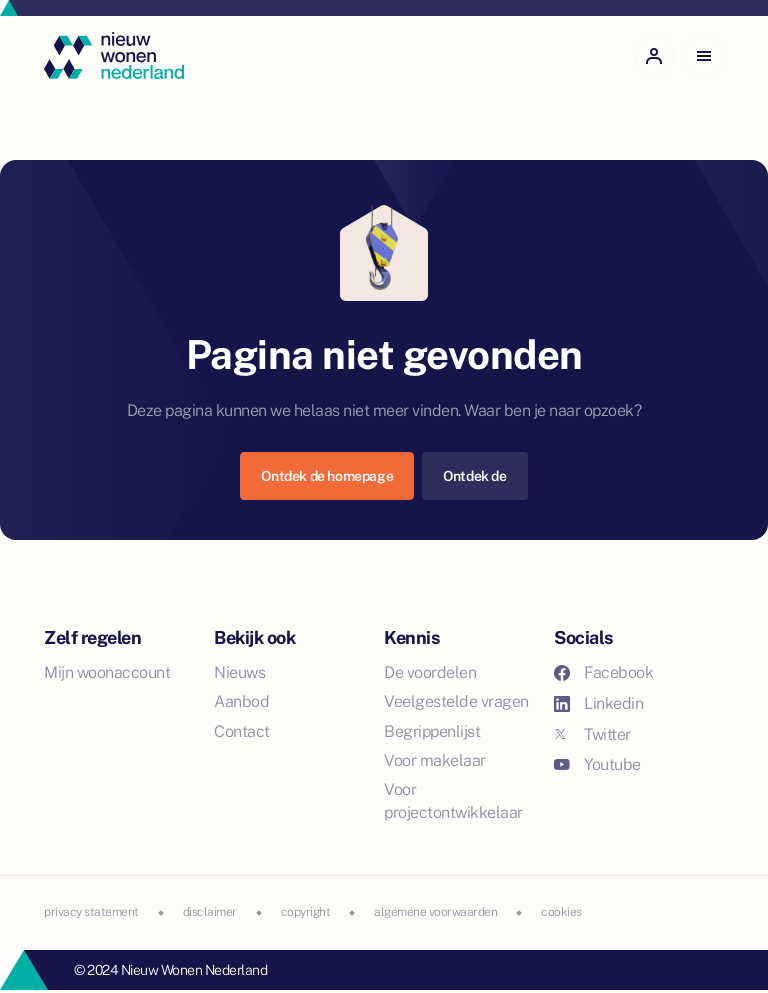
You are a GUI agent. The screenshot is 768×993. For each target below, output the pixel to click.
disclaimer (210, 912)
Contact (242, 731)
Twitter (592, 734)
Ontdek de (474, 476)
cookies (561, 912)
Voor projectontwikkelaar (453, 801)
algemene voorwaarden (435, 912)
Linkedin (598, 703)
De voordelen (430, 672)
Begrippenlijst (432, 731)
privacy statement (91, 912)
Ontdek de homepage (327, 476)
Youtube (597, 764)
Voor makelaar (435, 760)
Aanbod (241, 701)
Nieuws (239, 672)
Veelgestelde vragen (456, 701)
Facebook (603, 672)
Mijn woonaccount (107, 672)
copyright (306, 912)
